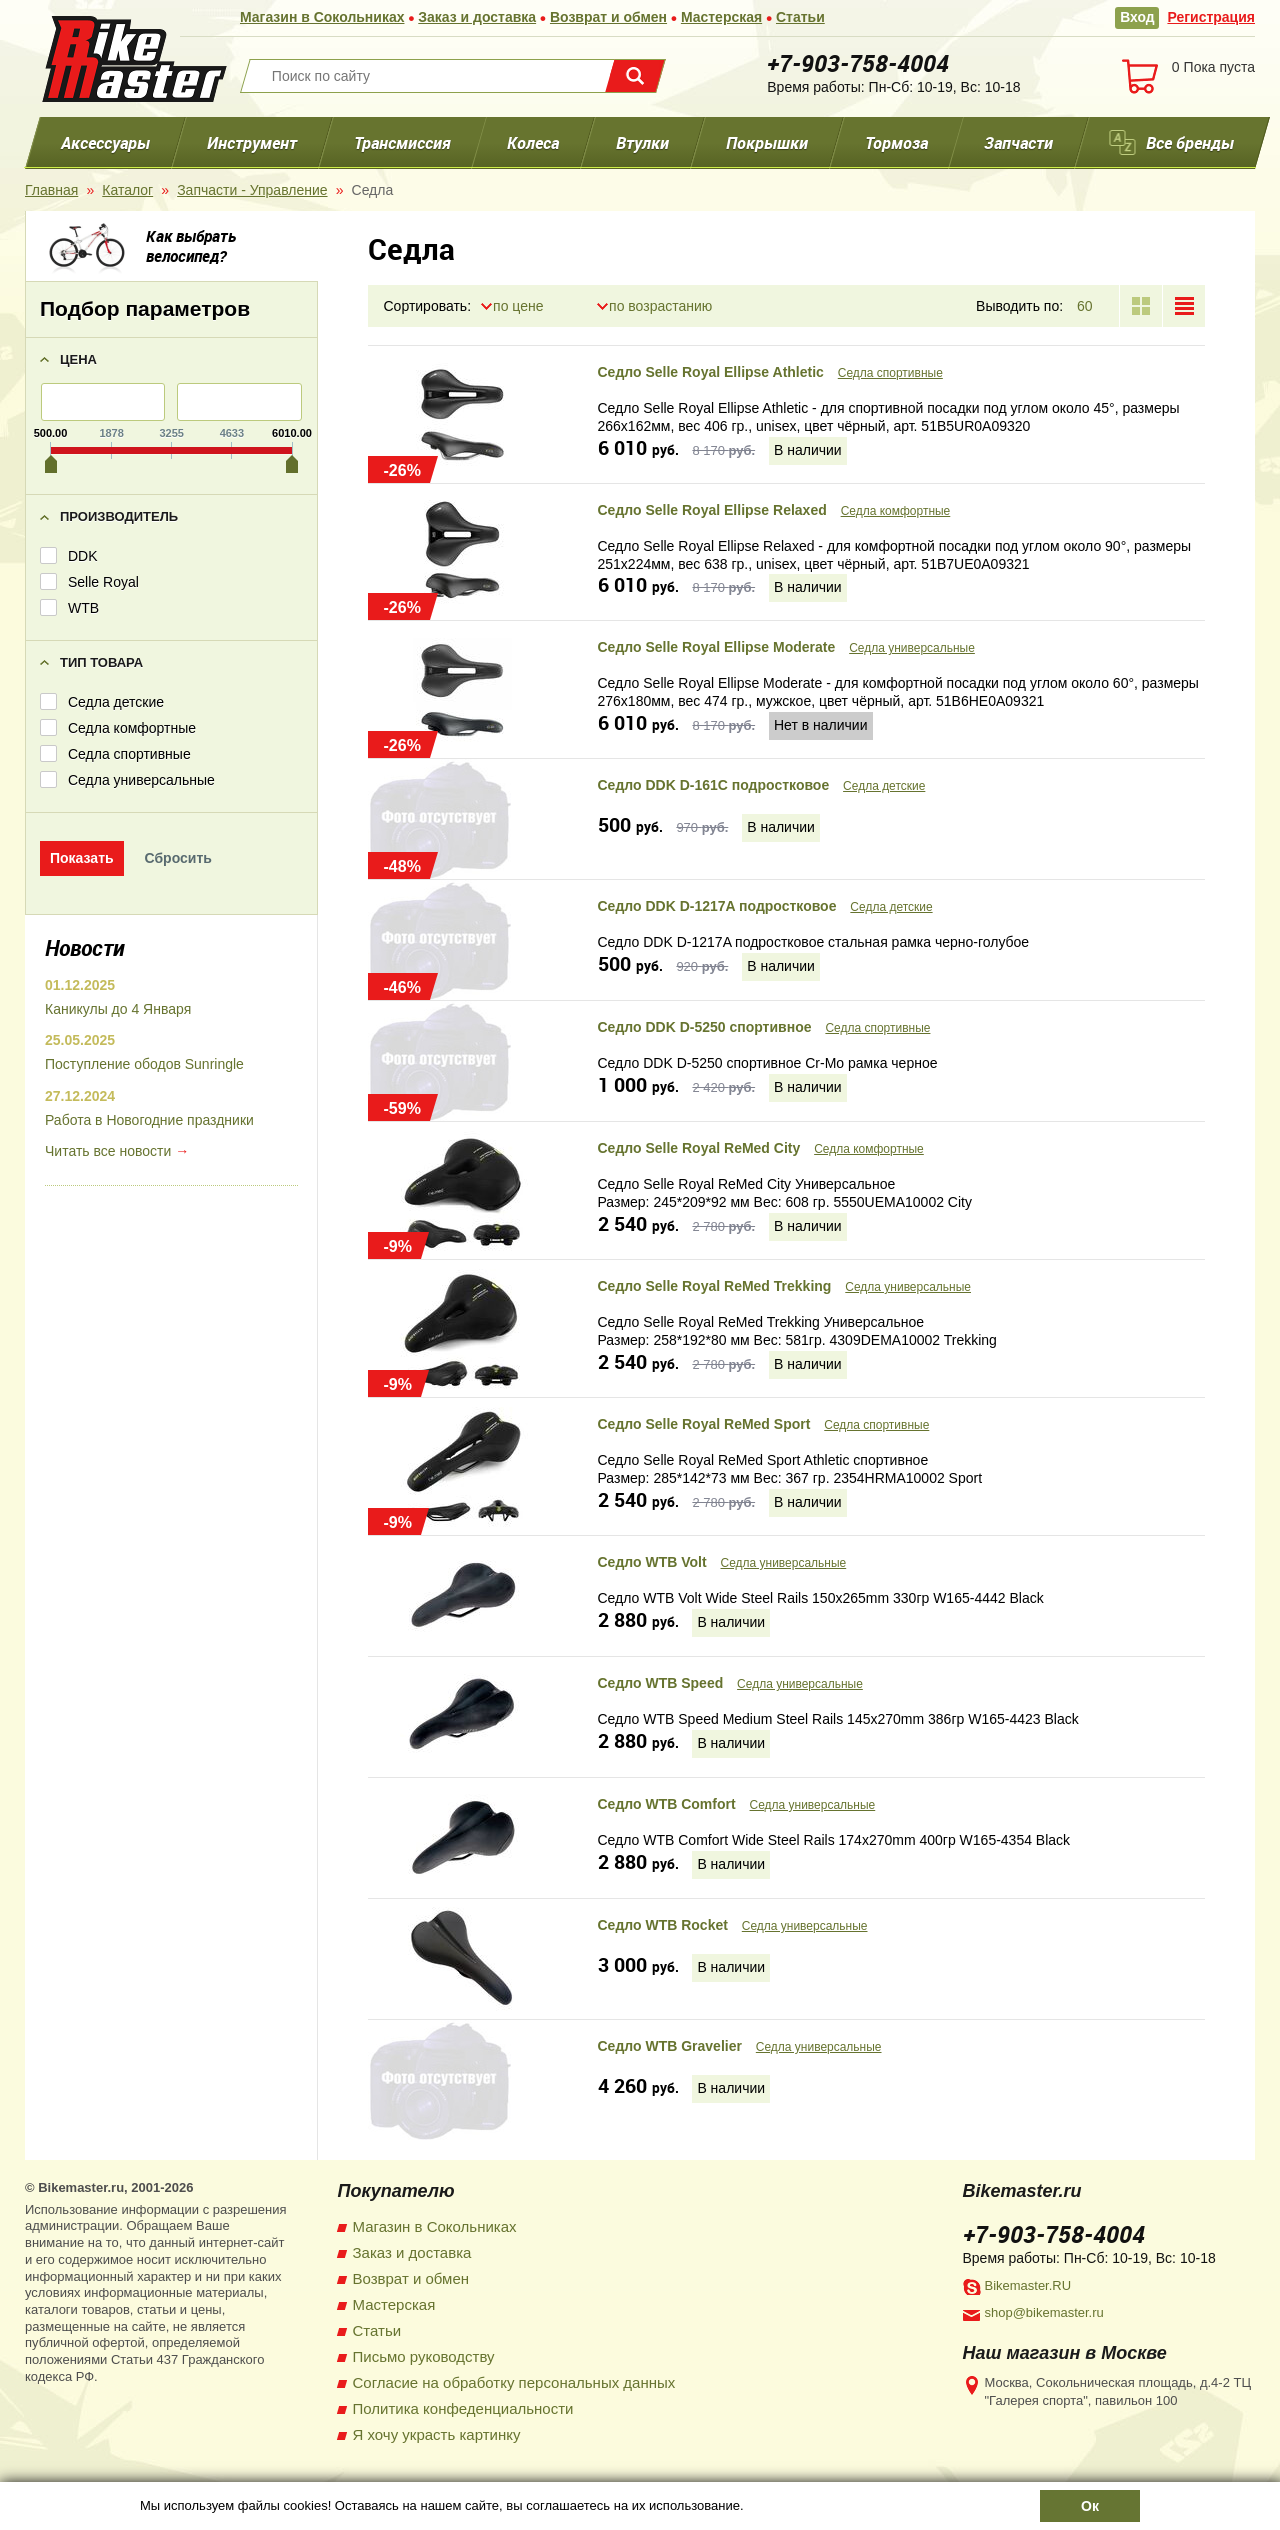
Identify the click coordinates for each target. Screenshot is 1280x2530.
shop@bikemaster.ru (1044, 2312)
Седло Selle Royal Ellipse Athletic (711, 372)
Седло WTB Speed (661, 1683)
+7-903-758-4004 (858, 63)
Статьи (801, 17)
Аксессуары (105, 142)
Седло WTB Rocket (663, 1925)
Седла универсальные (912, 649)
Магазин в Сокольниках (322, 17)
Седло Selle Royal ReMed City (699, 1149)
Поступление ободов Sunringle (144, 1065)
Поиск (635, 76)
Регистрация (1211, 17)
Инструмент (252, 142)
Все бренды (1190, 142)
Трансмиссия (401, 142)
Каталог (127, 190)
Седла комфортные (896, 511)
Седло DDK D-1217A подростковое (717, 907)
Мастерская (721, 17)
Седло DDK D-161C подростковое (714, 786)
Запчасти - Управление (252, 190)
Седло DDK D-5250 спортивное (705, 1028)
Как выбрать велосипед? (191, 246)
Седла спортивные (890, 373)
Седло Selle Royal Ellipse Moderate (717, 648)
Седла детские (884, 787)
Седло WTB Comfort (667, 1804)
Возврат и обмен (608, 17)
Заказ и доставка (478, 17)
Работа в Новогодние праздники (149, 1121)
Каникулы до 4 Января (118, 1009)
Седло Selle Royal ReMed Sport (704, 1424)
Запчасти (1018, 142)
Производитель (119, 516)
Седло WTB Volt (652, 1562)
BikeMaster (134, 59)
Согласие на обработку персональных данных (514, 2382)
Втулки (642, 142)
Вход (1137, 17)
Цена (78, 359)
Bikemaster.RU (1028, 2285)
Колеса (533, 142)
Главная (51, 190)
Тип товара (101, 662)
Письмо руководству (424, 2356)
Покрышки (767, 142)
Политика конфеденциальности (463, 2408)
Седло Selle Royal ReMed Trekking (715, 1286)
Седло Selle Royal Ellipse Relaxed (712, 510)
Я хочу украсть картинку (437, 2434)
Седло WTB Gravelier (670, 2046)
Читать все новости (108, 1152)
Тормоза (896, 142)
